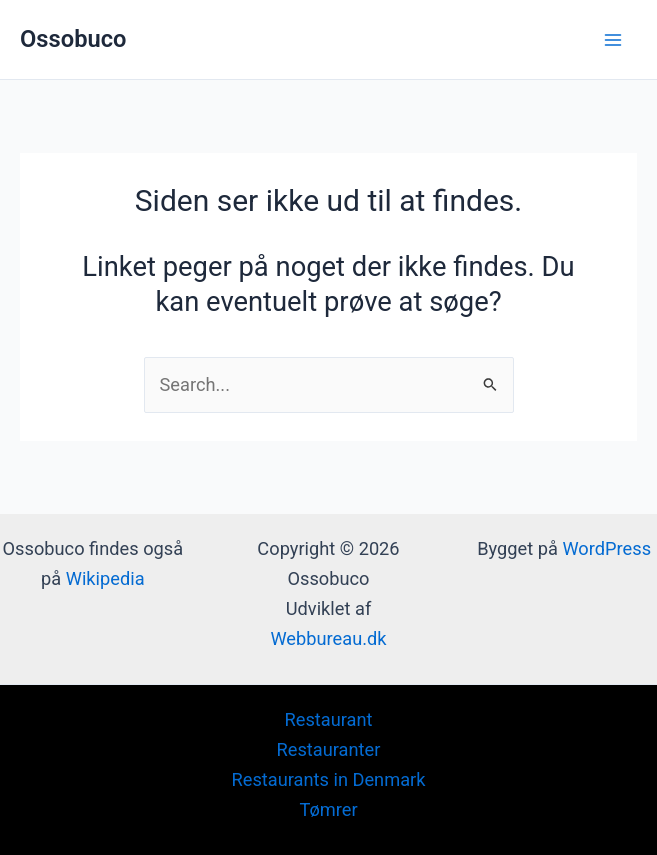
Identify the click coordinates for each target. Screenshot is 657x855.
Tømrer (328, 809)
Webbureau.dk (328, 638)
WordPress (606, 548)
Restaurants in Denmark (328, 779)
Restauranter (329, 749)
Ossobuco (73, 39)
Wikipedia (105, 578)
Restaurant (328, 719)
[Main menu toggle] (613, 39)
